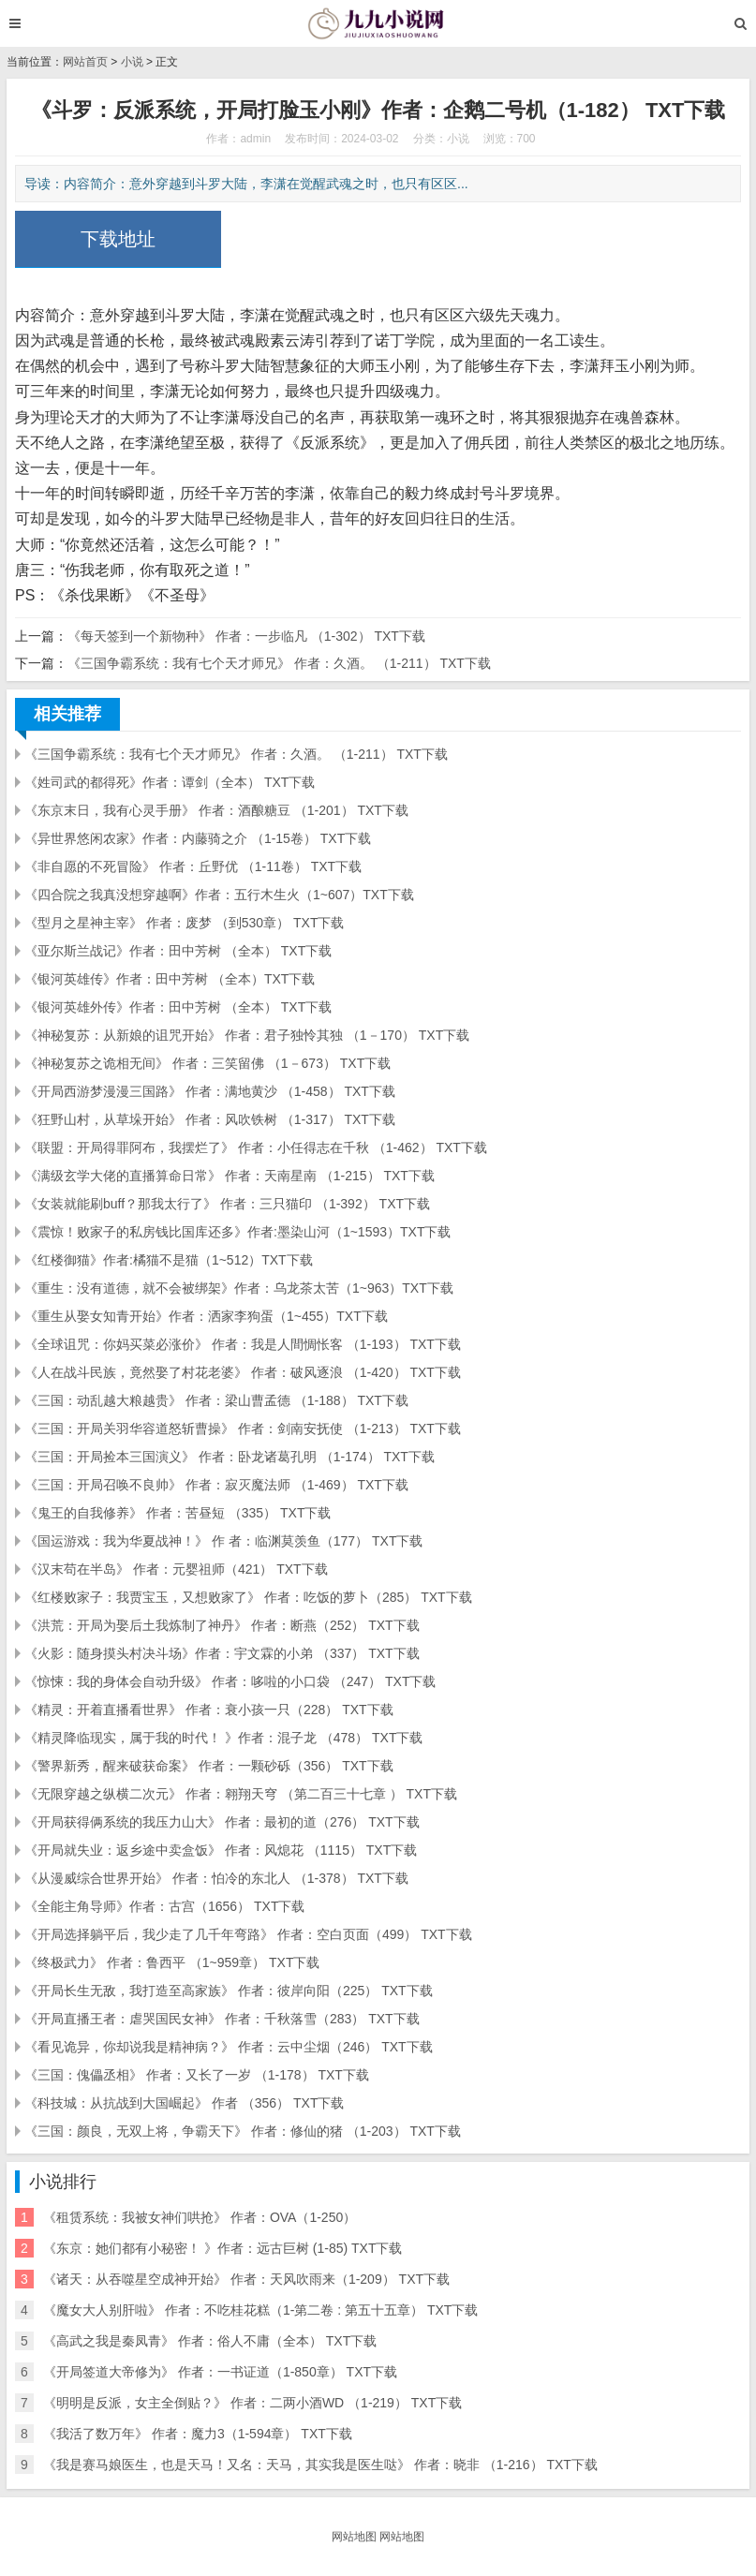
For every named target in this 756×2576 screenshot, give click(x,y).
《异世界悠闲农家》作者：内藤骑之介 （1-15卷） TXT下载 (197, 838)
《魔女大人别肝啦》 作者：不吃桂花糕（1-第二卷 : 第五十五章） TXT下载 (260, 2309)
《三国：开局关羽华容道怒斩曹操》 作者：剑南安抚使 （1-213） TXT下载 (242, 1428)
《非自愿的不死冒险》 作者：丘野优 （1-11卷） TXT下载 (193, 866)
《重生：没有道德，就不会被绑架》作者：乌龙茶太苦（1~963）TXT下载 (238, 1288)
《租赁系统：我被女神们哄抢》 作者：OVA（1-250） (199, 2217)
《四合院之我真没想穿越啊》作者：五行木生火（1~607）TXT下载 (219, 894)
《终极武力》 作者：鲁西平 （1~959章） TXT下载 (171, 1962)
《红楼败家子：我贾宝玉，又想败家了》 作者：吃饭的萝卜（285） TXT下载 (248, 1597)
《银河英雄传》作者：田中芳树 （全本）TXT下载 (169, 978)
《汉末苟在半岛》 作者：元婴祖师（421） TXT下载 (176, 1569)
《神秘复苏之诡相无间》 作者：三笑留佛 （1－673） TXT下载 (207, 1063)
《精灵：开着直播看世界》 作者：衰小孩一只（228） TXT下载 (208, 1709)
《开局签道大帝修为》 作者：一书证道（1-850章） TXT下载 (220, 2371)
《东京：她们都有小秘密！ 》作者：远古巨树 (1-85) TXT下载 (222, 2248)
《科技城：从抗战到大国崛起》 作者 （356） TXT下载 (184, 2102)
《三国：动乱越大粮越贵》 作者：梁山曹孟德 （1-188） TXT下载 (216, 1400)
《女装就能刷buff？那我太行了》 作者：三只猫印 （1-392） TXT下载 (227, 1203)
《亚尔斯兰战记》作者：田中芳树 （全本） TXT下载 (178, 950)
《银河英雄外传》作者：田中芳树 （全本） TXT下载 (178, 1006)
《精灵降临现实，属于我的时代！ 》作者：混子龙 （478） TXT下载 (223, 1737)
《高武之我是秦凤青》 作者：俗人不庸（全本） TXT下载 (210, 2340)
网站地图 (354, 2536)
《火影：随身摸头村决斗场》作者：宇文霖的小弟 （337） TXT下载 (222, 1653)
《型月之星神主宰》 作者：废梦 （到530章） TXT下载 (184, 922)
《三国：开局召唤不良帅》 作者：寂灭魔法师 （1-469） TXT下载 (216, 1484)
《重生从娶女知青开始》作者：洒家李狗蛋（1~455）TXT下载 (206, 1316)
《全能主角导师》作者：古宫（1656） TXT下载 (164, 1906)
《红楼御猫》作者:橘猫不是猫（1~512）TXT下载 (168, 1259)
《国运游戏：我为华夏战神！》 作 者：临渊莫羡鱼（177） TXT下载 (223, 1540)
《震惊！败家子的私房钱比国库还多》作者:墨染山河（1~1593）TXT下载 (237, 1231)
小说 (132, 61)
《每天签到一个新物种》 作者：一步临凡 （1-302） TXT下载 (246, 636)
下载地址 (118, 239)
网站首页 (85, 61)
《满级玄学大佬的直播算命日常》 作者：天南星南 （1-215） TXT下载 (229, 1175)
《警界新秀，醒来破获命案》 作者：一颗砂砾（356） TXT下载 (208, 1765)
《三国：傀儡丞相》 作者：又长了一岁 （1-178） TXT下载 (196, 2074)
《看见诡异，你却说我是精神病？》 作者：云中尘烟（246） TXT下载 (228, 2046)
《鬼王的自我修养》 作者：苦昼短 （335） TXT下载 (177, 1512)
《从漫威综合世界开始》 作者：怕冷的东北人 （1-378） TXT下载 (216, 1878)
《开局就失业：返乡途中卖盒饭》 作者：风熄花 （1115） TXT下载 (220, 1850)
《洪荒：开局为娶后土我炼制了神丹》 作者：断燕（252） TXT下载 (222, 1625)
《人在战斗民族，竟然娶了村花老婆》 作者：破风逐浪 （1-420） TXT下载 (242, 1372)
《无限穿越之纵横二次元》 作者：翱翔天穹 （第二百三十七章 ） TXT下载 (240, 1793)
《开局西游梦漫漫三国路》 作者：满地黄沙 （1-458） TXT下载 (209, 1091)
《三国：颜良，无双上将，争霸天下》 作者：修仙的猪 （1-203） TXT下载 (242, 2131)
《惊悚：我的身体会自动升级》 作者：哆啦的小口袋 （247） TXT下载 (230, 1681)
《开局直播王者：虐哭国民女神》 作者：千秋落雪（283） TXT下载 (222, 2018)
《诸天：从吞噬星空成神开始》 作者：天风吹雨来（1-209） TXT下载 (246, 2279)
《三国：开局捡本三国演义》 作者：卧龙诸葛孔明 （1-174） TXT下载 (229, 1456)
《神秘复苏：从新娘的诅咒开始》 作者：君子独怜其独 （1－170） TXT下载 (246, 1035)
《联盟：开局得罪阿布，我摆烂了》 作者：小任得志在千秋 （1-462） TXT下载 (255, 1147)
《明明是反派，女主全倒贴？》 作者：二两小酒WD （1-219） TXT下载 (252, 2402)
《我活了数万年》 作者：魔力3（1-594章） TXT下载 (197, 2433)
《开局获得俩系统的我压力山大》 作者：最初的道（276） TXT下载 (222, 1821)
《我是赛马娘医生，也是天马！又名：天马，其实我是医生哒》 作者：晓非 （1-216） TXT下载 (320, 2464)
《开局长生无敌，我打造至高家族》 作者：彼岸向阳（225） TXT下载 (228, 1990)
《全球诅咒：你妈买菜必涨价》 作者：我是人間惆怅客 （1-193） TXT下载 (242, 1344)
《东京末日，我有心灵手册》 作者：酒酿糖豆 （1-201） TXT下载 (216, 810)
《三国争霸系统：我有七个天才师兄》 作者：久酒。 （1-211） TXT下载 (279, 663)
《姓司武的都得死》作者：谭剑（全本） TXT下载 (169, 782)
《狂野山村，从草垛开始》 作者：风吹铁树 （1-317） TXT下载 (209, 1119)
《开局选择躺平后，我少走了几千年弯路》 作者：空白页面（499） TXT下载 (248, 1934)
